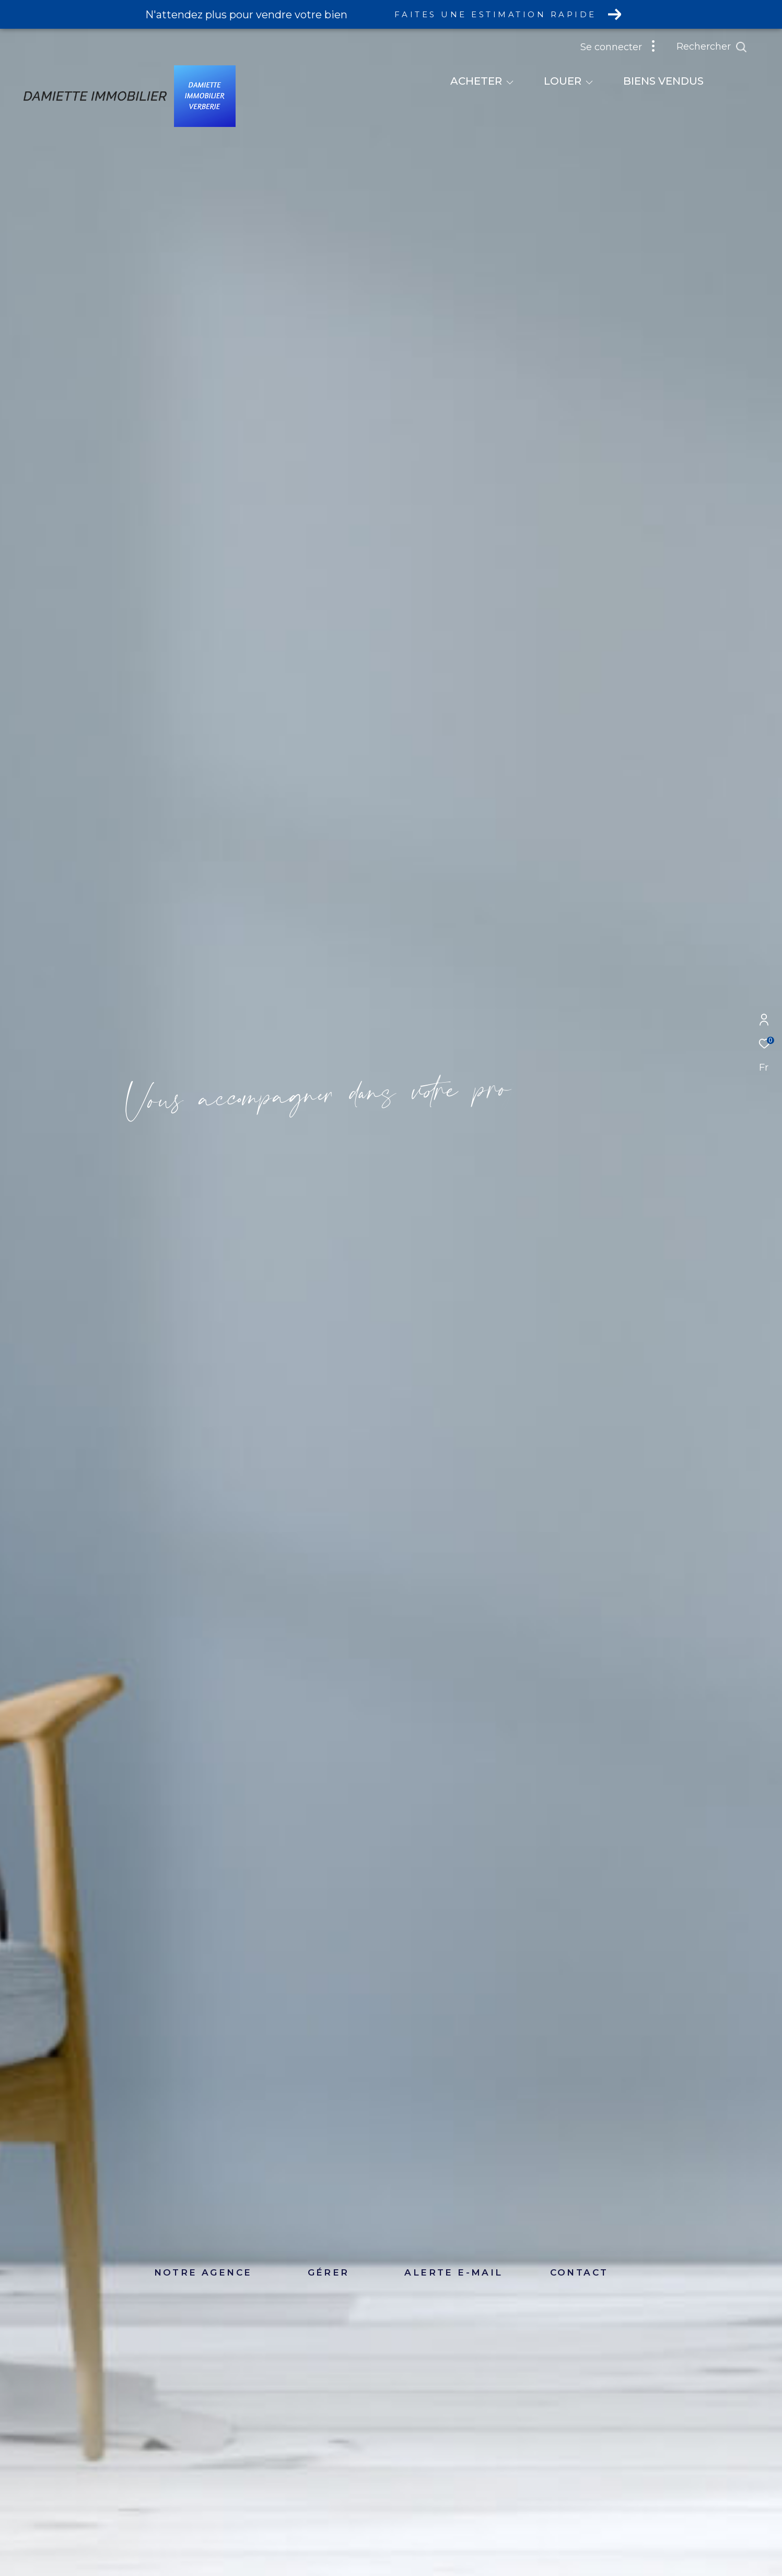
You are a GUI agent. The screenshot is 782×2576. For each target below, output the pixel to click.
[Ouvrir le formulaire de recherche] (711, 47)
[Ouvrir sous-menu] (509, 82)
